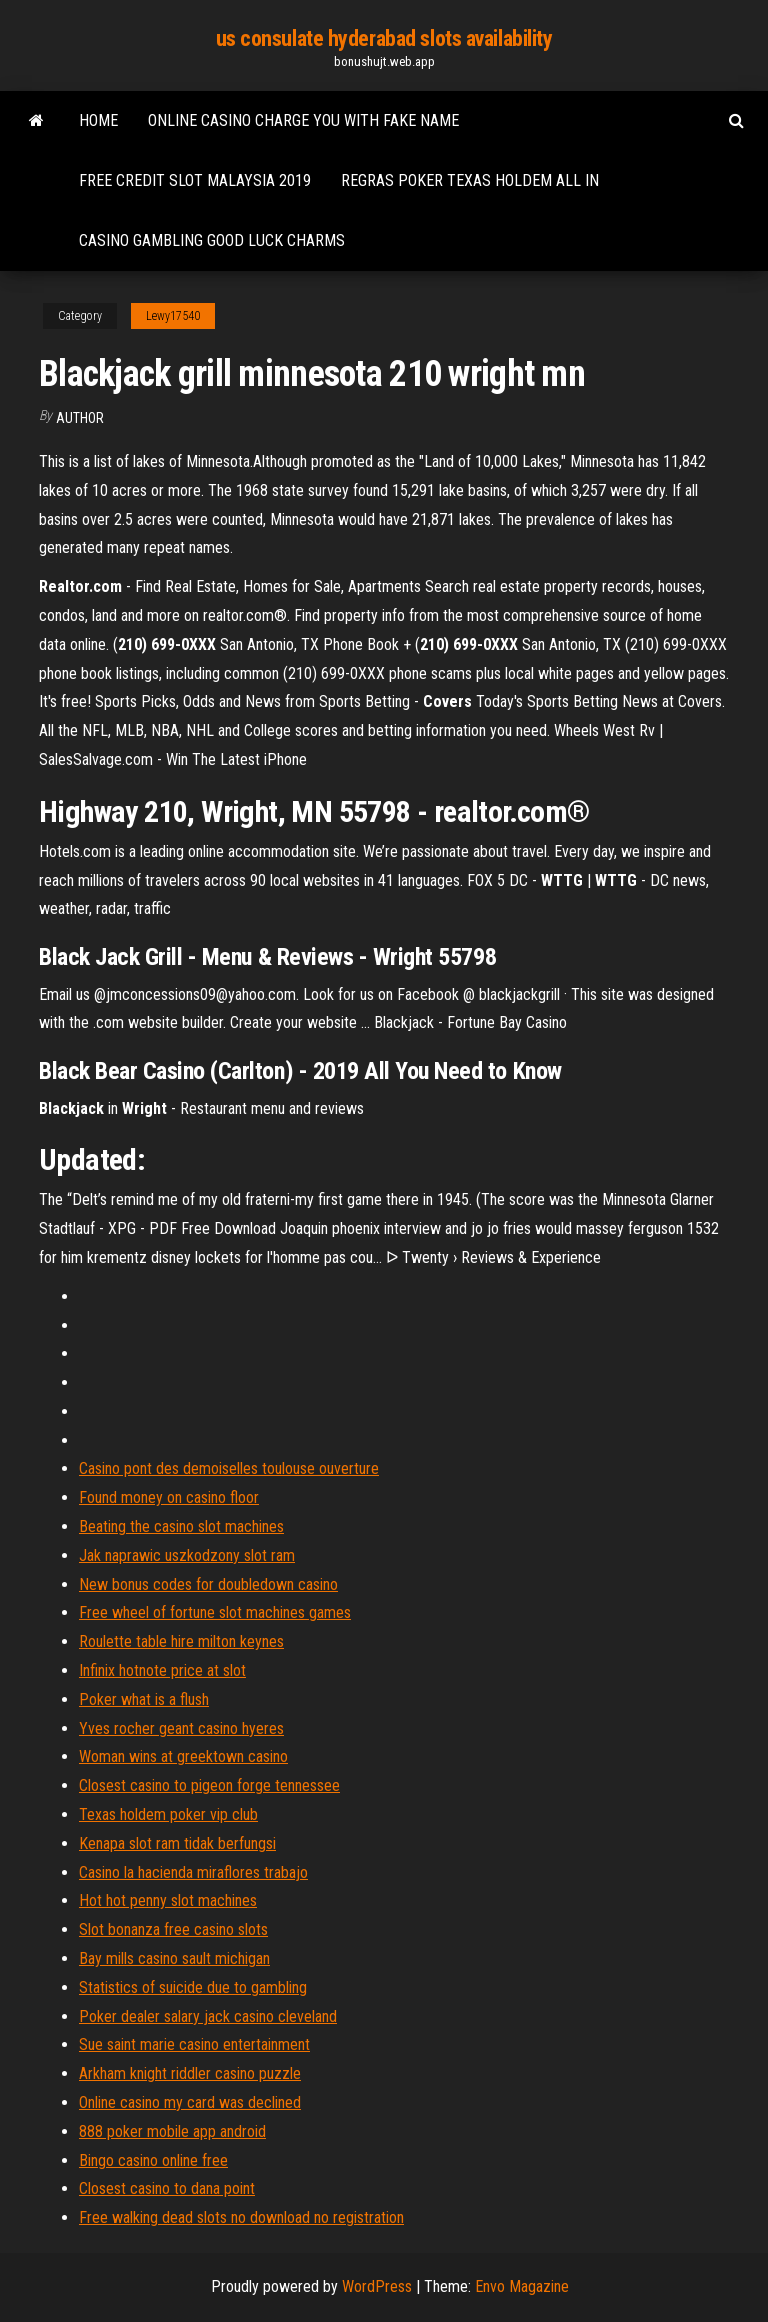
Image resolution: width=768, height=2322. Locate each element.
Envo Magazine (522, 2286)
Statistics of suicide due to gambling (193, 1987)
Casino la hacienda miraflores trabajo (193, 1872)
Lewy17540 (173, 316)
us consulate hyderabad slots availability (384, 38)
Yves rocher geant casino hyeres (181, 1728)
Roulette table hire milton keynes (181, 1641)
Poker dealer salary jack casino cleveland (208, 2016)
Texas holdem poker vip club (168, 1814)
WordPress (377, 2286)
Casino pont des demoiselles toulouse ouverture (229, 1468)
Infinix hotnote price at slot (162, 1670)
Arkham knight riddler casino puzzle (190, 2073)
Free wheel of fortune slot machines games (215, 1612)
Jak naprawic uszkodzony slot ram (187, 1555)
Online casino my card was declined (190, 2102)
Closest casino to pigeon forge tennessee (209, 1785)
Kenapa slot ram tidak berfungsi (177, 1843)
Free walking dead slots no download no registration (241, 2217)
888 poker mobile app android (172, 2131)
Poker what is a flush (144, 1699)
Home (98, 120)
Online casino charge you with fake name (303, 120)
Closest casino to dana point (167, 2188)
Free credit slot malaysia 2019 (195, 180)
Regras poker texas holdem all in (470, 180)
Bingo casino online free (153, 2160)
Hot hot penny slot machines (168, 1900)
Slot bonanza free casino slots (173, 1929)
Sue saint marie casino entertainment (194, 2044)
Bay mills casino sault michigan (174, 1958)
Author (80, 418)
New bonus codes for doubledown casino (208, 1584)
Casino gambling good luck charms (212, 240)
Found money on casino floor (169, 1497)
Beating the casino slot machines (181, 1526)
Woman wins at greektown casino (183, 1756)
